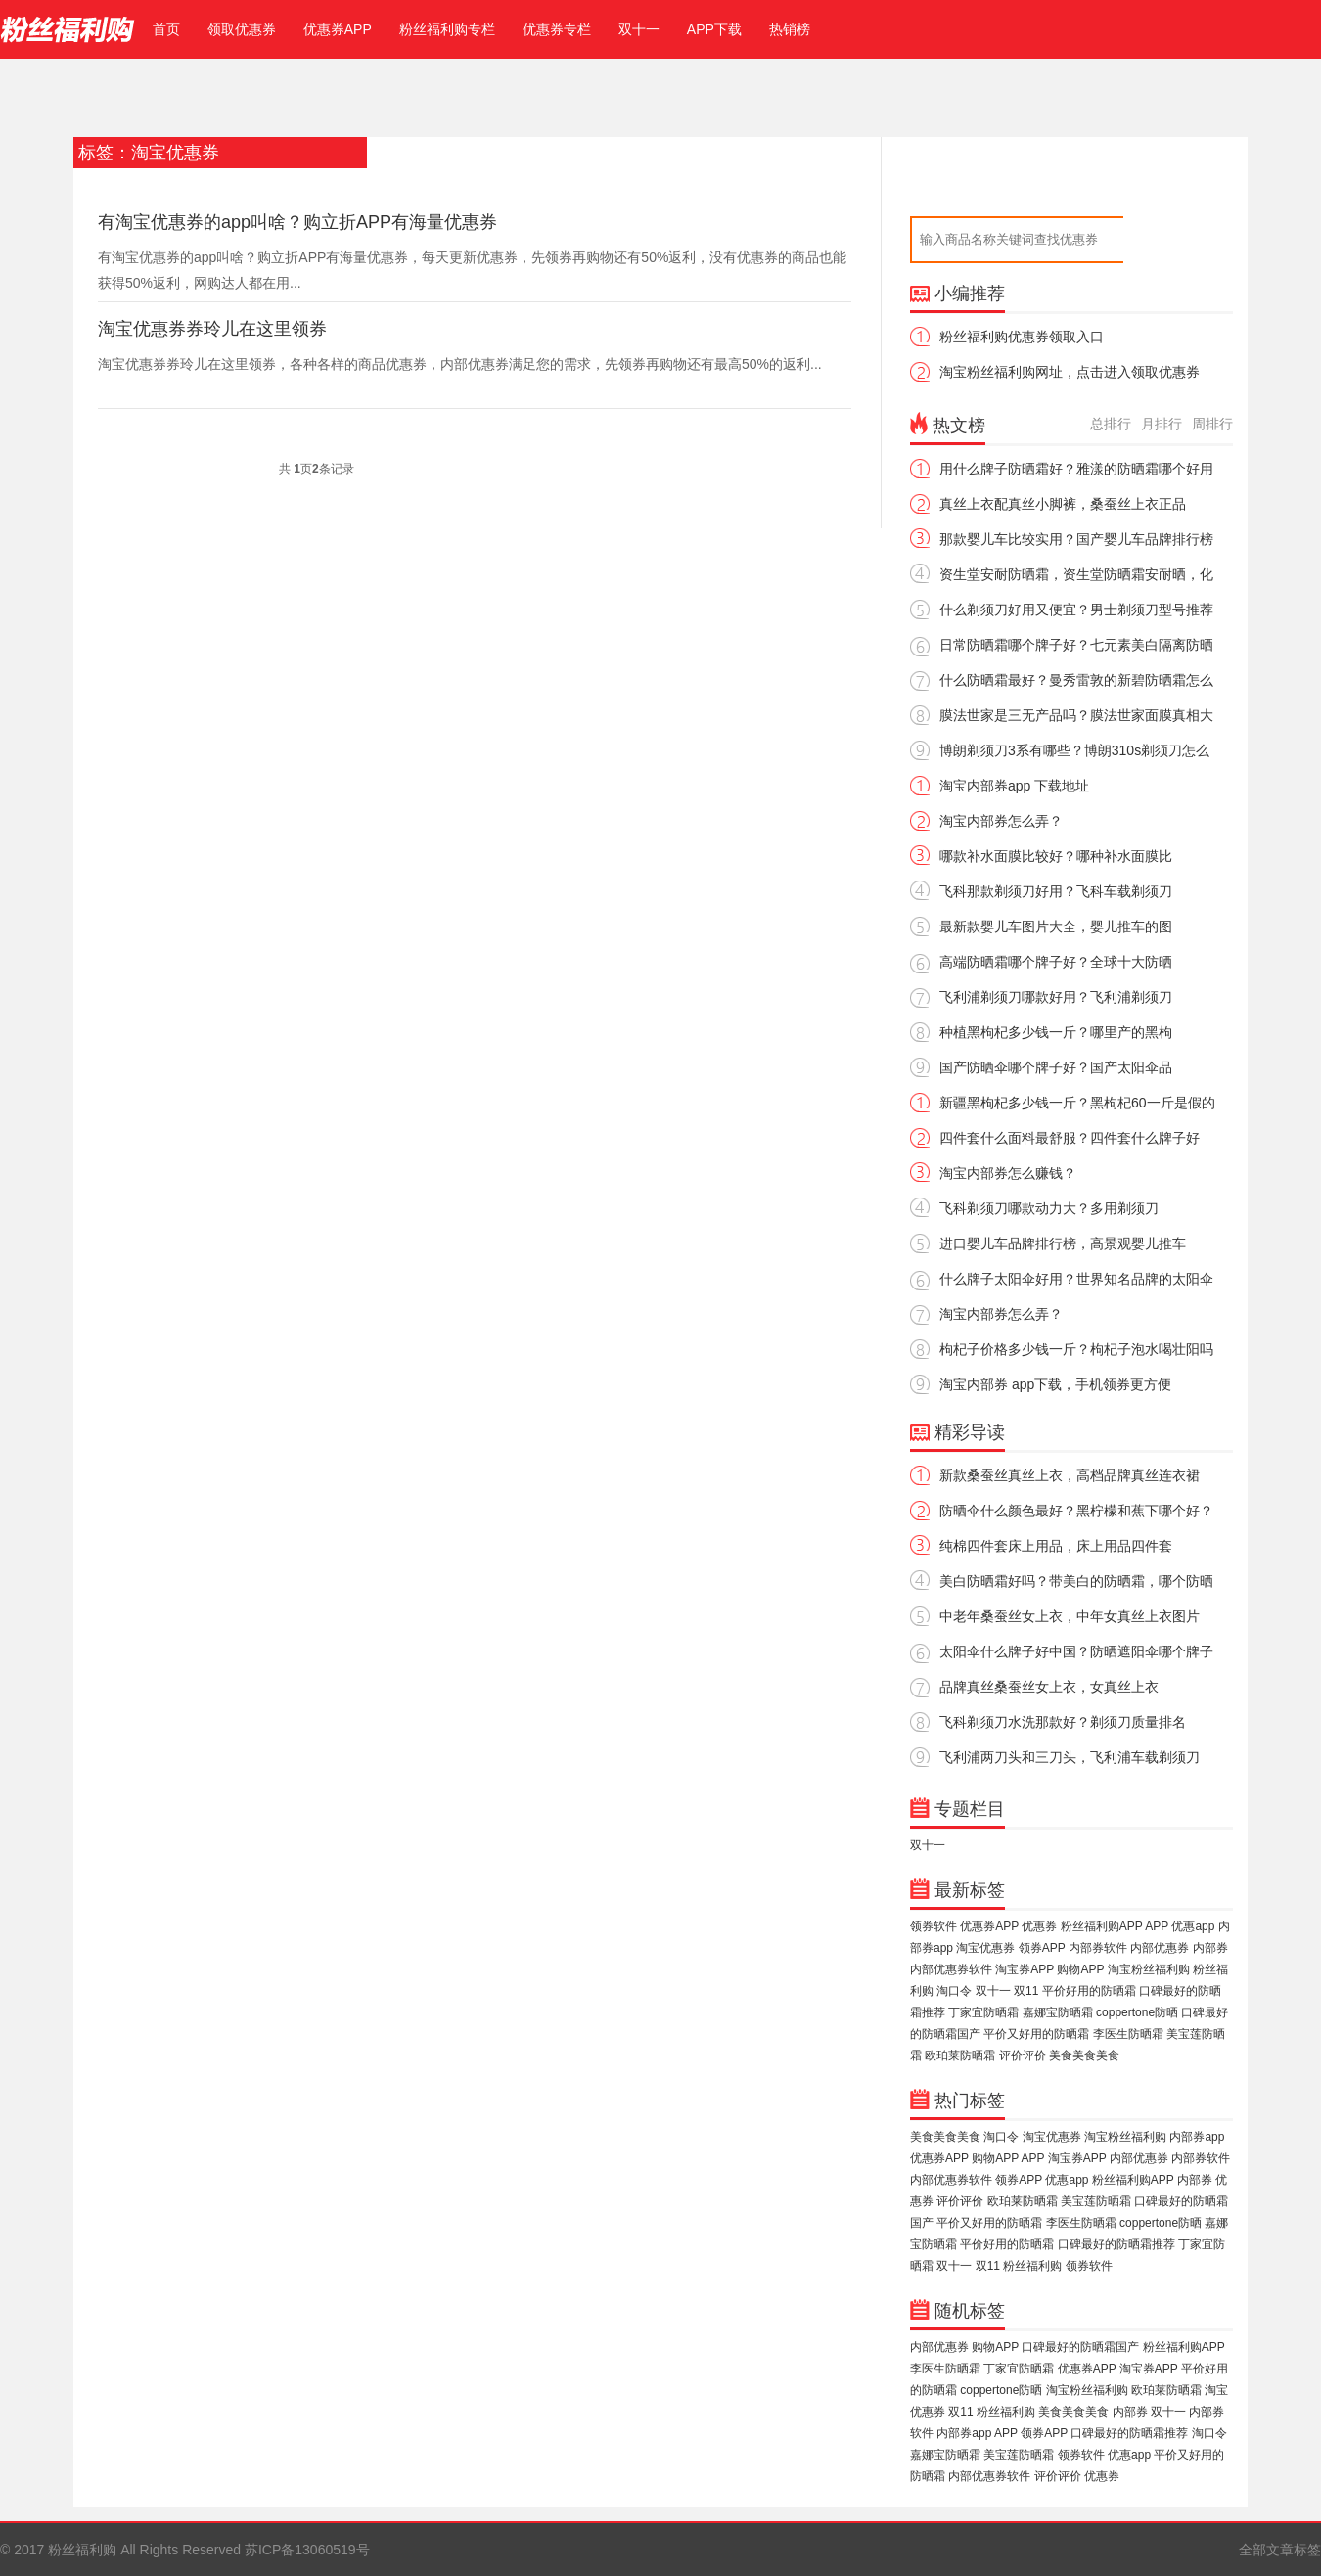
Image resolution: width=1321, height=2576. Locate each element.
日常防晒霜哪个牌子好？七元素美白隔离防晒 (1076, 645)
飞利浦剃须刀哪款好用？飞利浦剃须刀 (1055, 997)
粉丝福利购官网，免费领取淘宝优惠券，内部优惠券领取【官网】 (67, 29)
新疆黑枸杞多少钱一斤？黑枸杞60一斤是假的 (1077, 1102)
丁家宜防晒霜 (983, 2012)
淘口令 (954, 1991)
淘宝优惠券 (985, 1948)
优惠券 (1039, 1926)
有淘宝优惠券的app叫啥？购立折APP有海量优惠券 (297, 222)
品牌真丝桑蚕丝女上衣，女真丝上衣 (1049, 1687)
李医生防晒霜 (1128, 2034)
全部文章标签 (1280, 2549)
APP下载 (714, 29)
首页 (162, 29)
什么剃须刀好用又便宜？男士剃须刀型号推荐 (1076, 609)
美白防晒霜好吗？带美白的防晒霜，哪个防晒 (1076, 1581)
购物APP (1080, 1969)
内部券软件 (1098, 1948)
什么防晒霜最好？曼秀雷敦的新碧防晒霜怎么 (1076, 680)
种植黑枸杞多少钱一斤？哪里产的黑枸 (1055, 1032)
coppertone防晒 (1137, 2012)
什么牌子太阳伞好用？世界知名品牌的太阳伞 (1076, 1279)
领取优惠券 (241, 29)
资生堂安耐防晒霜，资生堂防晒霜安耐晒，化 (1076, 574)
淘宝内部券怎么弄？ (1001, 821)
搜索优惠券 (1172, 239)
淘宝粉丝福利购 (1149, 1969)
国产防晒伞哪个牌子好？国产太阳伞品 (1055, 1067)
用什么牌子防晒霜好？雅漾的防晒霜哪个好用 (1076, 468)
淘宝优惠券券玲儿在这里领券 (212, 329)
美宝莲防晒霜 (1096, 2201)
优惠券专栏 (557, 29)
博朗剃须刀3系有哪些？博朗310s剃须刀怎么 (1074, 750)
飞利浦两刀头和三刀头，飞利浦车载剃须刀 (1069, 1757)
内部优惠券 (1159, 1948)
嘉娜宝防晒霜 (1058, 2012)
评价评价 (1022, 2055)
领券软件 (933, 1926)
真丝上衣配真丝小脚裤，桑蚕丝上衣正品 (1062, 504)
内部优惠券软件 (951, 1969)
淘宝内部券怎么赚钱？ (1007, 1173)
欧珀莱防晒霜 (960, 2055)
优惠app (1192, 1926)
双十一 (639, 29)
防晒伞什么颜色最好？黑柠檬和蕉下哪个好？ (1076, 1510)
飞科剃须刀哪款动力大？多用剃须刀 (1049, 1208)
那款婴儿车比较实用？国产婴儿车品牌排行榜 (1076, 539)
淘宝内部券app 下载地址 (1014, 785)
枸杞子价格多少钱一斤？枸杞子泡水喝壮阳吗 (1076, 1349)
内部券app (1196, 2137)
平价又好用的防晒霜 (1036, 2034)
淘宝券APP (1024, 1969)
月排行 (1161, 423)
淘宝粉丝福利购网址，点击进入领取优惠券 (1069, 372)
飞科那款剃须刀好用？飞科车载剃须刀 (1055, 891)
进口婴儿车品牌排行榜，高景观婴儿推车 (1062, 1243)
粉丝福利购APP (1102, 1926)
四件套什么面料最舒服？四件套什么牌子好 (1069, 1138)
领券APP (1042, 1948)
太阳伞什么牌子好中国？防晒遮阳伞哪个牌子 (1076, 1651)
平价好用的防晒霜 (1089, 1991)
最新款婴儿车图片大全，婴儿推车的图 (1055, 926)
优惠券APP (337, 29)
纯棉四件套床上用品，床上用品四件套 (1055, 1546)
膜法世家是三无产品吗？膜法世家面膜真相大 (1076, 715)
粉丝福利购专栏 (447, 29)
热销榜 (789, 29)
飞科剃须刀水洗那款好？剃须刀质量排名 (1062, 1722)
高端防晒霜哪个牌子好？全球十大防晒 (1055, 962)
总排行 (1110, 423)
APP (1156, 1926)
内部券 (1210, 1948)
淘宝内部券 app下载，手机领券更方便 (1055, 1384)
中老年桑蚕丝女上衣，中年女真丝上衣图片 (1069, 1616)
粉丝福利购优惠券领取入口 (1021, 336)
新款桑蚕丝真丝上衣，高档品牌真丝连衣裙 (1069, 1475)
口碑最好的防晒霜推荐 (1116, 2244)
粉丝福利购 (1032, 2266)
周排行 (1212, 423)
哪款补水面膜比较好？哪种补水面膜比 (1055, 856)
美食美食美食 (1084, 2055)
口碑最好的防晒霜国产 (1080, 2347)
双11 (1026, 1991)
